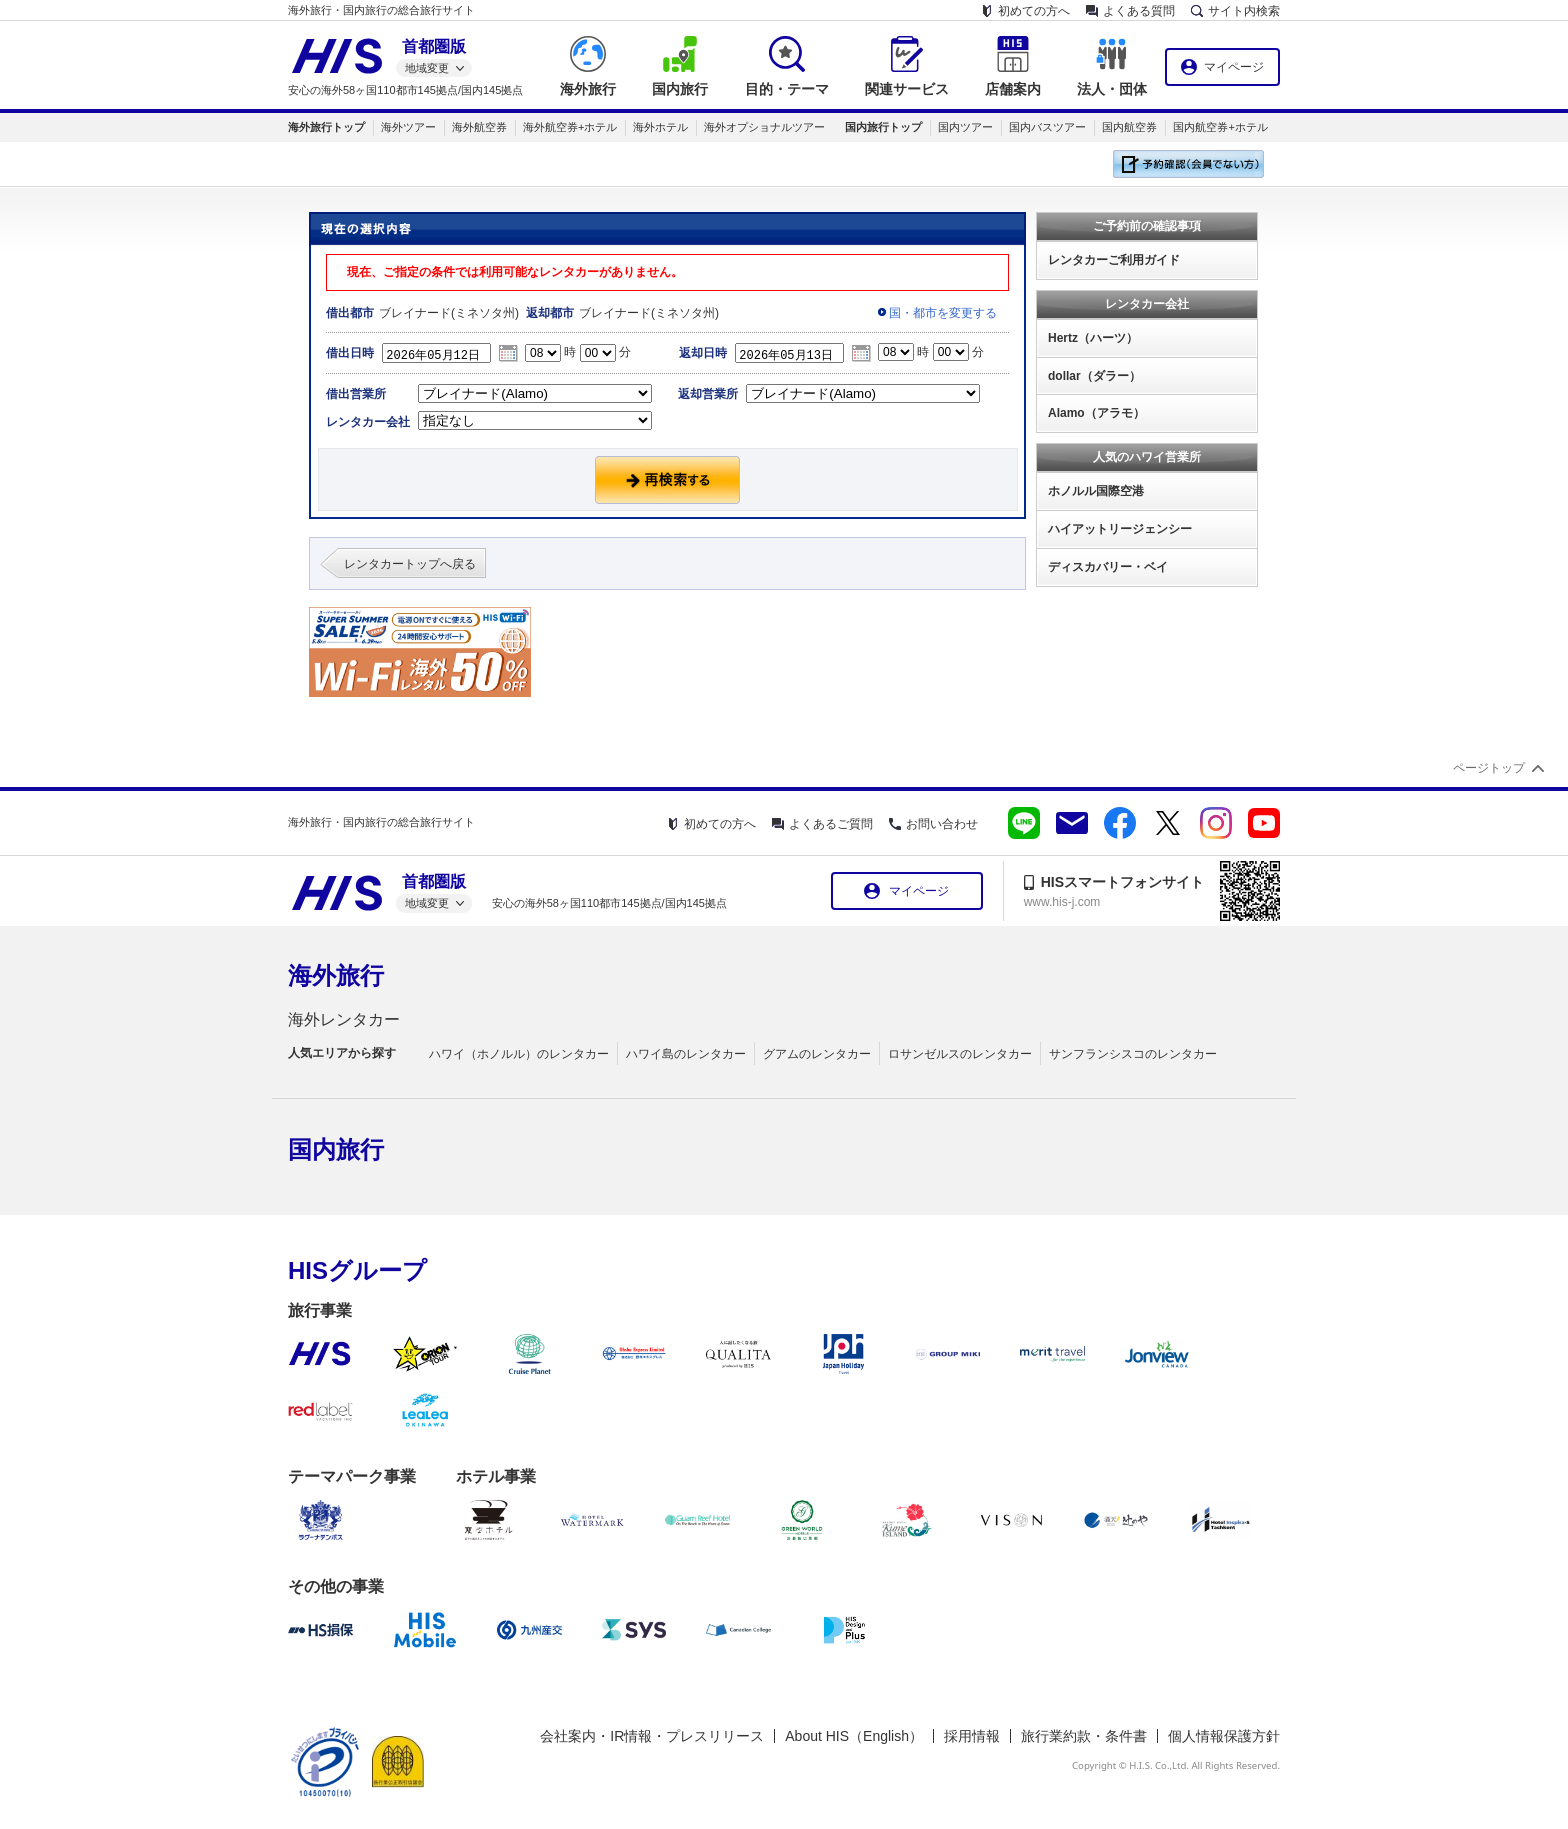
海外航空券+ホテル (570, 127)
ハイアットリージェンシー (1120, 529)
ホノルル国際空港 (1096, 491)
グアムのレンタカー (817, 1054)
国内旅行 (336, 1149)
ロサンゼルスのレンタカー (960, 1054)
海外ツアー (408, 127)
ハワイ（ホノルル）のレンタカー (519, 1054)
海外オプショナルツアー (764, 127)
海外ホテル (660, 127)
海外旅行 (336, 975)
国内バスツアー (1047, 127)
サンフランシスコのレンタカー (1133, 1054)
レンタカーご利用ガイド (1114, 260)
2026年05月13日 (795, 353)
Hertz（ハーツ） (1093, 338)
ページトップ (1489, 768)
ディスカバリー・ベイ (1108, 567)
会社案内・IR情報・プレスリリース (652, 1736)
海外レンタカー (344, 1019)
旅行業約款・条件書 (1084, 1736)
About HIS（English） (854, 1736)
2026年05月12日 (442, 353)
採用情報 (972, 1736)
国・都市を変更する (943, 313)
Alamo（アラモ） (1096, 413)
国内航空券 (1129, 127)
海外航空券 (479, 127)
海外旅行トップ (326, 127)
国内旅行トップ (883, 127)
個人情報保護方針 (1224, 1736)
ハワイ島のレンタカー (686, 1054)
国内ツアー (965, 127)
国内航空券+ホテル (1220, 127)
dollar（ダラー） (1094, 376)
